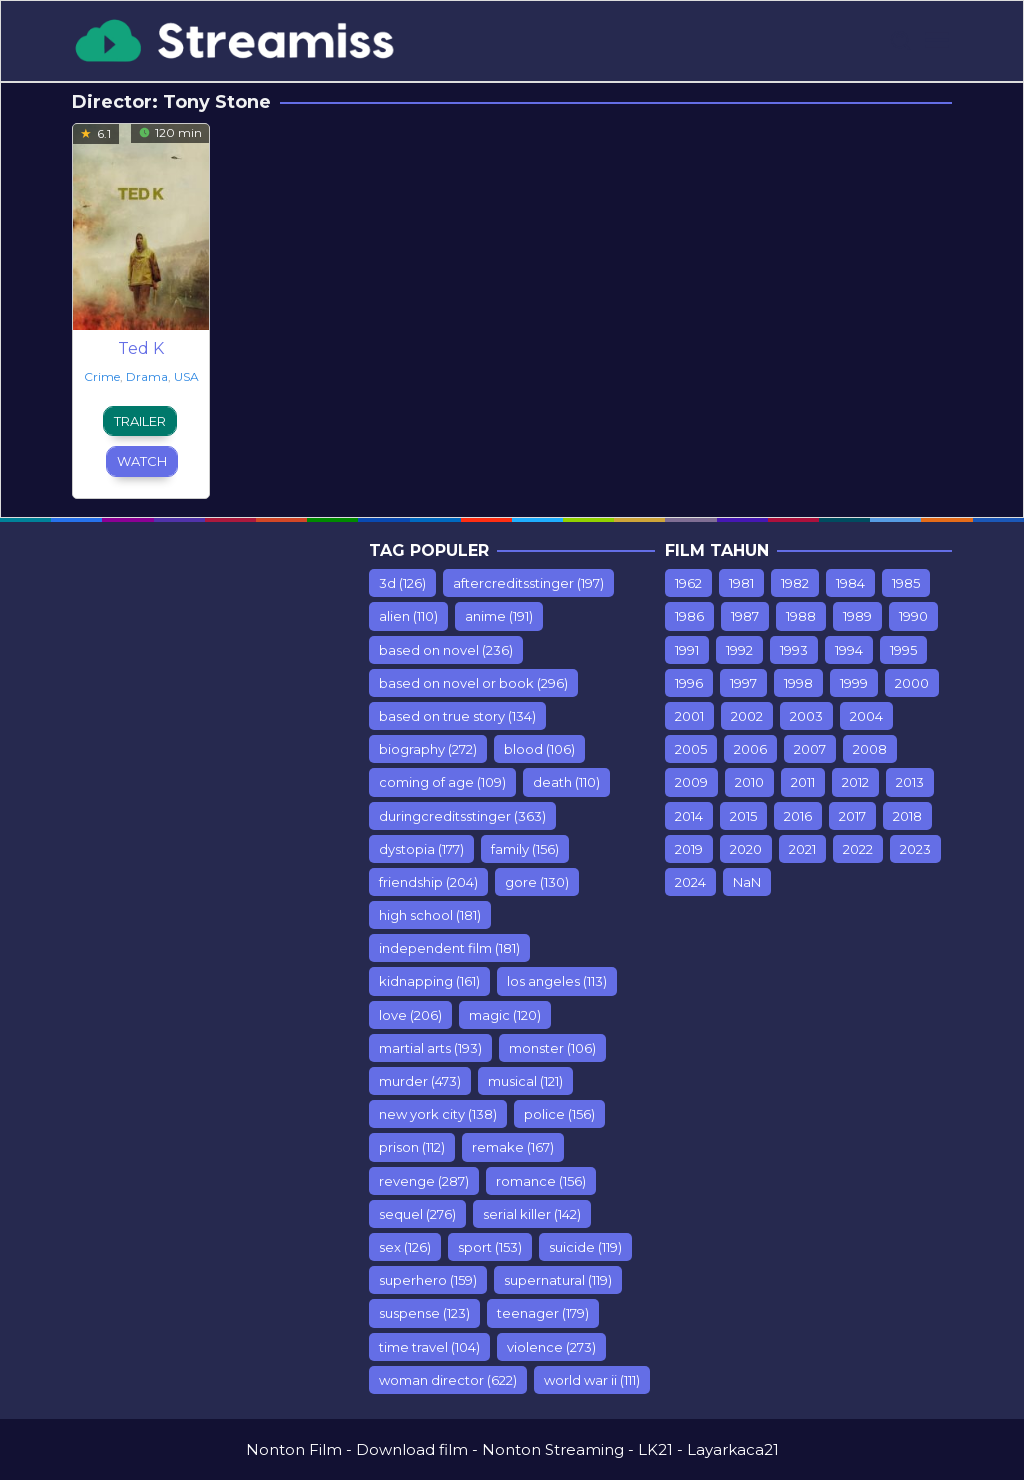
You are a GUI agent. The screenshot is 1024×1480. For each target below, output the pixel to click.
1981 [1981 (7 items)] (741, 583)
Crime (102, 376)
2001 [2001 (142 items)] (689, 716)
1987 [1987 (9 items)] (745, 616)
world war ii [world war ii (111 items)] (592, 1380)
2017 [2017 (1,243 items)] (852, 816)
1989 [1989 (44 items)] (857, 616)
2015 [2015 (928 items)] (743, 816)
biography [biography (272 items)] (428, 749)
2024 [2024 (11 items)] (690, 882)
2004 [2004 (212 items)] (866, 716)
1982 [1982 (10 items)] (795, 583)
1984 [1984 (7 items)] (850, 583)
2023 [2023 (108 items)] (915, 849)
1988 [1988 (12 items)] (801, 616)
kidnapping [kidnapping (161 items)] (429, 981)
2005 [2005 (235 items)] (691, 749)
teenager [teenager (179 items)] (543, 1313)
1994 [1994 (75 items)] (849, 650)
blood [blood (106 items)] (539, 749)
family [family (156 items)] (525, 849)
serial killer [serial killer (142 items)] (532, 1214)
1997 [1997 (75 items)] (743, 683)
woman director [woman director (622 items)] (448, 1380)
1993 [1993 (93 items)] (794, 650)
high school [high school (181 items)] (430, 915)
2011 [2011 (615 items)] (803, 782)
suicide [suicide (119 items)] (585, 1247)
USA (186, 376)
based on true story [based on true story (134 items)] (457, 716)
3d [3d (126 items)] (402, 583)
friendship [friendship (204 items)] (428, 882)
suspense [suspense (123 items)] (424, 1313)
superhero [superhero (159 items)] (428, 1280)
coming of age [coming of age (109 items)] (442, 782)
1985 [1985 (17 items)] (906, 583)
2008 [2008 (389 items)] (870, 749)
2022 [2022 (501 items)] (858, 849)
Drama (147, 376)
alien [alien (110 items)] (408, 616)
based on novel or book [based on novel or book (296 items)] (473, 683)
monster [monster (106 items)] (552, 1048)
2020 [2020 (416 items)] (746, 849)
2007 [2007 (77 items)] (810, 749)
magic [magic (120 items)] (505, 1015)
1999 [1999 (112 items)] (854, 683)
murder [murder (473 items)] (420, 1081)
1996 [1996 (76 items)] (689, 683)
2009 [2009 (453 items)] (691, 782)
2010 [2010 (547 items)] (749, 782)
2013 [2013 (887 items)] (910, 782)
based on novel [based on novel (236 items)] (446, 650)
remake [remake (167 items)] (513, 1147)
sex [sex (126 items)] (405, 1247)
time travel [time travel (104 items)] (429, 1347)
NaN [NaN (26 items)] (747, 882)
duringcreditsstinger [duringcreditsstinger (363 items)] (462, 816)
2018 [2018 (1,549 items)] (907, 816)
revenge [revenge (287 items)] (424, 1181)
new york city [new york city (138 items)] (438, 1114)
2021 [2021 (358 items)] (802, 849)
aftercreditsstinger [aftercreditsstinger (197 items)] (528, 583)
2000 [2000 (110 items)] (912, 683)
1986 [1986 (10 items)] (689, 616)
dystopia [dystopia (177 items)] (421, 849)
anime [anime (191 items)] (499, 616)
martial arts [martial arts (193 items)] (430, 1048)
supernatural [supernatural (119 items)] (558, 1280)
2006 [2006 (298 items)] (750, 749)
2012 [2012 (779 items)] (855, 782)
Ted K (141, 348)
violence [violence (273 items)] (551, 1347)
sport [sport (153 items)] (490, 1247)
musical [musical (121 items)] (525, 1081)
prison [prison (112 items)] (412, 1147)
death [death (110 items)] (566, 782)
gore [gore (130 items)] (537, 882)
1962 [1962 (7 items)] (688, 583)
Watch (142, 461)
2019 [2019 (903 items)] (689, 849)
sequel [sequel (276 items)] (417, 1214)
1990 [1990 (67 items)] (913, 616)
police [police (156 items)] (559, 1114)
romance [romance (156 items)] (541, 1181)
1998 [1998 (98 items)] (798, 683)
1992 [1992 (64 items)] (739, 650)
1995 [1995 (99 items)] (903, 650)
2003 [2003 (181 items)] (806, 716)
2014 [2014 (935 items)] (689, 816)
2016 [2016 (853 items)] (798, 816)
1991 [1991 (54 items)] (687, 650)
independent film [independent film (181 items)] (449, 948)
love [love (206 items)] (410, 1015)
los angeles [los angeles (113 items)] (557, 981)
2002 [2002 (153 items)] (747, 716)
